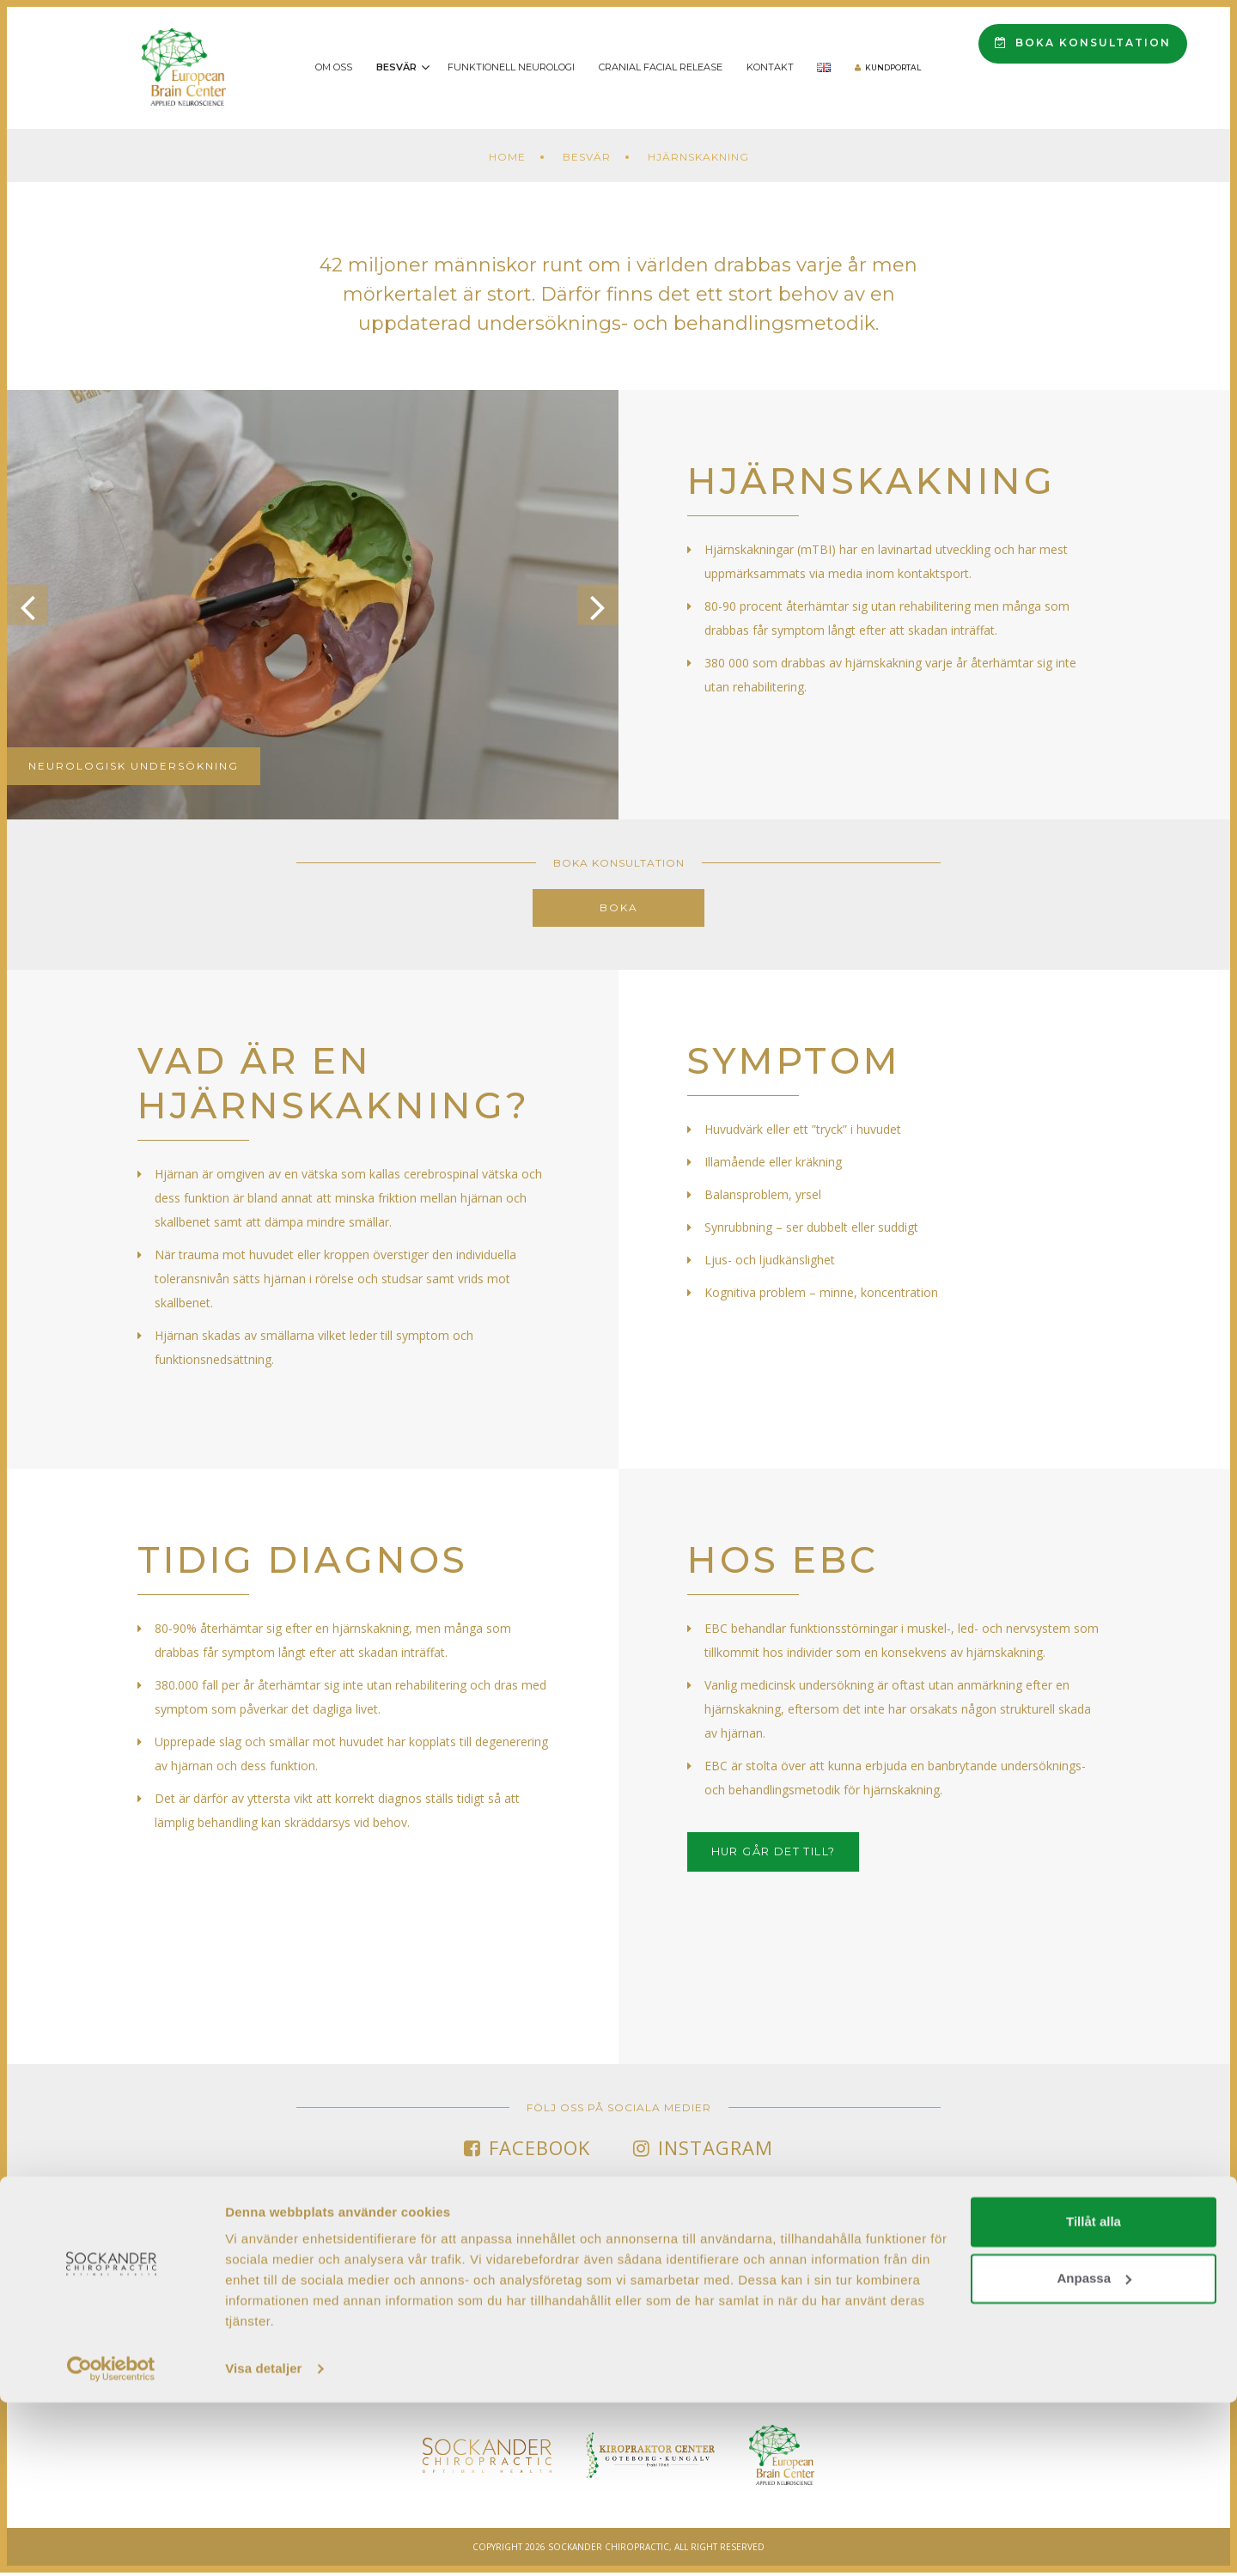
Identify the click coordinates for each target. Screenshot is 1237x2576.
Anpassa (1094, 2451)
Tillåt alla (1093, 2395)
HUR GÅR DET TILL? (787, 1853)
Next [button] (591, 604)
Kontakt (770, 67)
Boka (619, 907)
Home (507, 156)
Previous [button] (34, 604)
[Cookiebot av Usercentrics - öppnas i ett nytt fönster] (111, 2542)
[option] (312, 604)
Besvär (396, 67)
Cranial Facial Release (660, 67)
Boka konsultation (1083, 42)
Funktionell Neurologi (511, 67)
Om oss (333, 67)
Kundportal (893, 67)
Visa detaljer (263, 2542)
